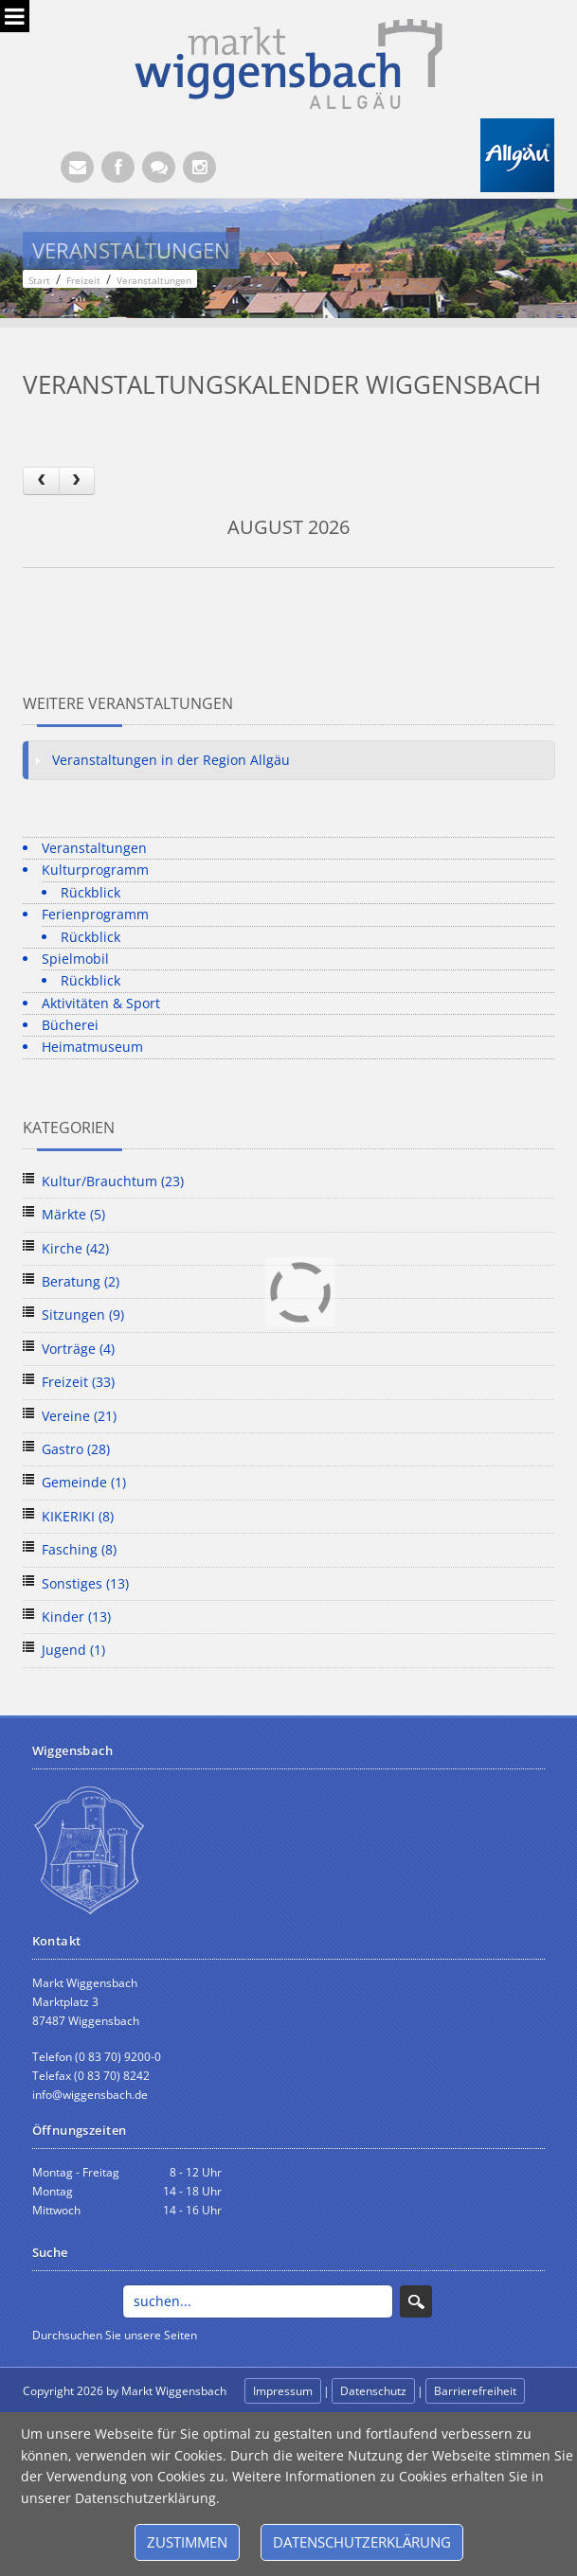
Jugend (73, 1650)
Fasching (79, 1549)
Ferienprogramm (95, 914)
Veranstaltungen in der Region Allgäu (171, 760)
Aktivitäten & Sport (101, 1003)
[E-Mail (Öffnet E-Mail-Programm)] (77, 167)
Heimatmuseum (92, 1047)
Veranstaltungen (94, 848)
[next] (77, 480)
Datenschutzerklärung (362, 2541)
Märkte (73, 1214)
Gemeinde (84, 1482)
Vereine (79, 1416)
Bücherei (70, 1025)
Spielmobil (75, 959)
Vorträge (78, 1349)
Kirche (75, 1248)
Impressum (283, 2391)
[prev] (41, 480)
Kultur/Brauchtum (113, 1181)
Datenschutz (373, 2391)
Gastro (76, 1449)
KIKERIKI (78, 1516)
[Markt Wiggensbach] (288, 62)
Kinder (76, 1617)
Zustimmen (187, 2541)
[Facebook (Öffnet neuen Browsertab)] (118, 167)
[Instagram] (199, 167)
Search (416, 2301)
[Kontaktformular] (158, 167)
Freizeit (78, 1382)
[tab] (288, 760)
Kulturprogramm (95, 870)
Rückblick (90, 892)
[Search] (258, 2301)
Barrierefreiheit (475, 2391)
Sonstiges (85, 1583)
